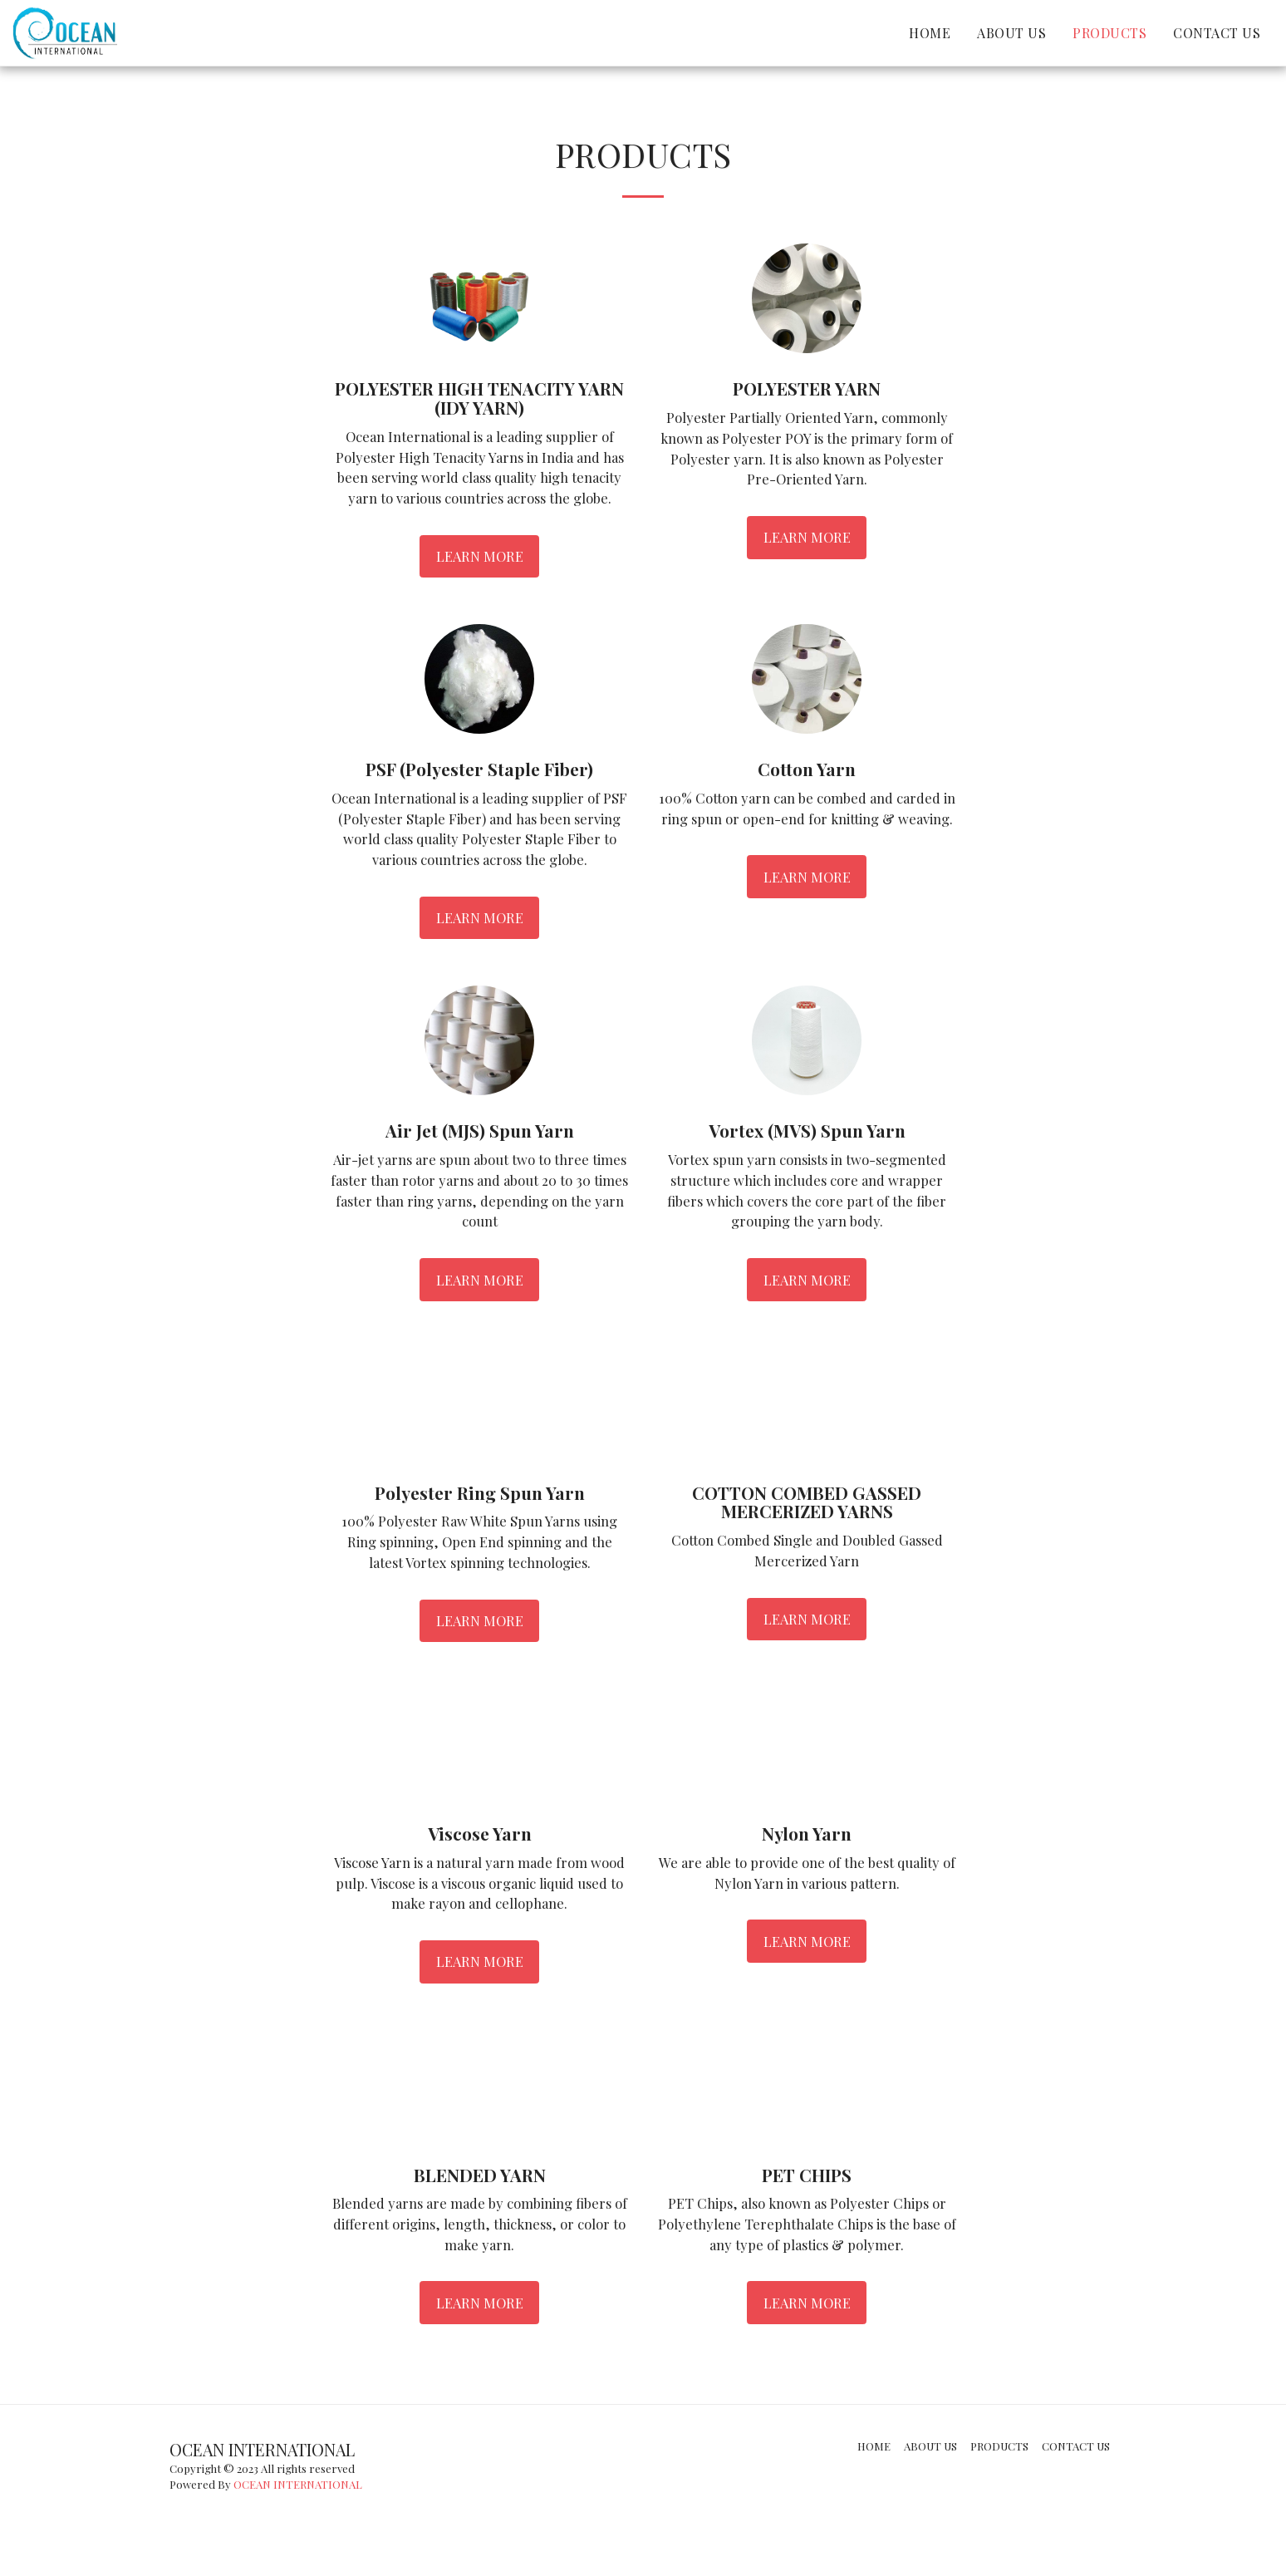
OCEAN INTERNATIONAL (297, 2484)
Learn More (479, 556)
